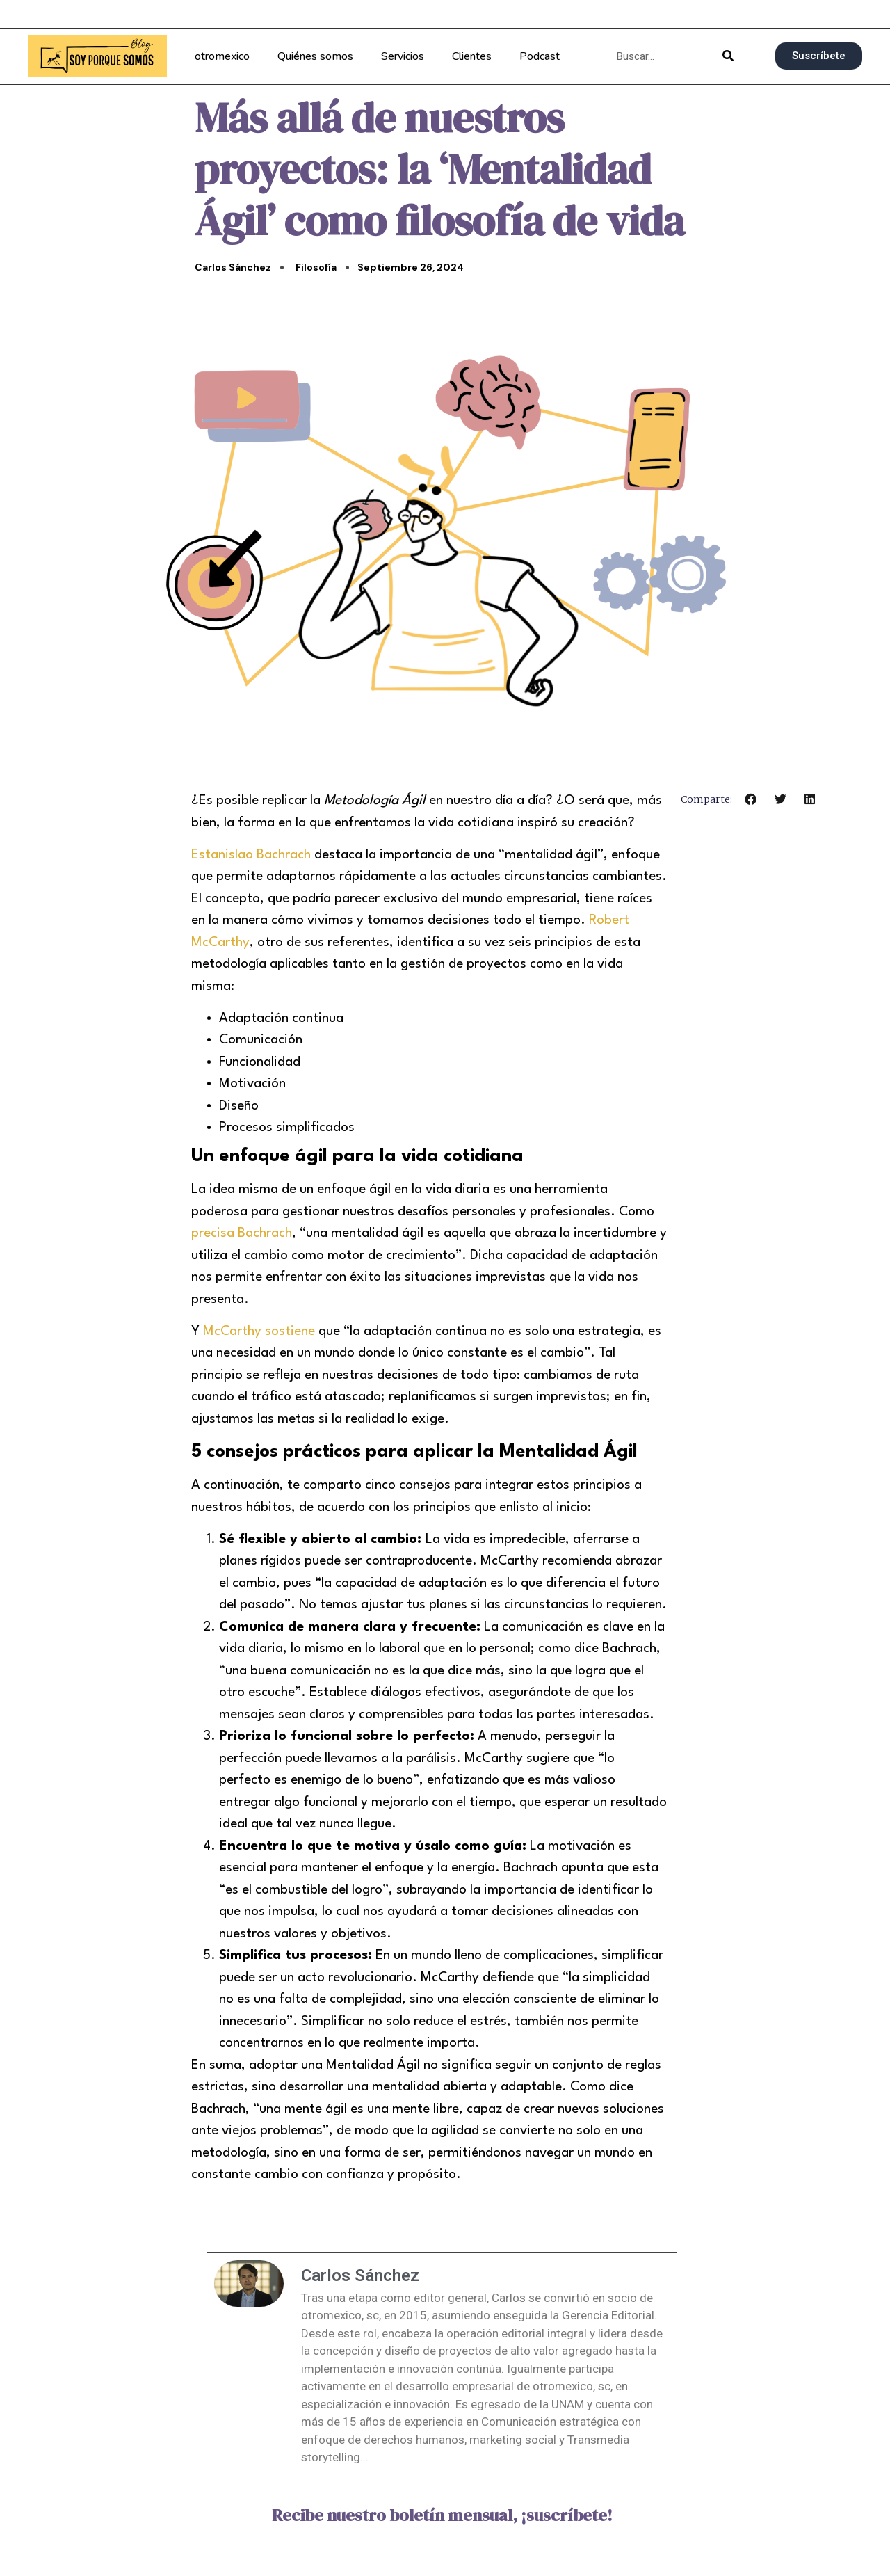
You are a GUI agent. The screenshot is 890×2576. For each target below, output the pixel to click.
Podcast (539, 56)
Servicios (402, 56)
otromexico (222, 56)
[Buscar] (728, 56)
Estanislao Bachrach (251, 855)
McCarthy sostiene (259, 1331)
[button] (751, 799)
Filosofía (316, 267)
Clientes (472, 56)
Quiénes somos (315, 56)
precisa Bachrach (241, 1233)
